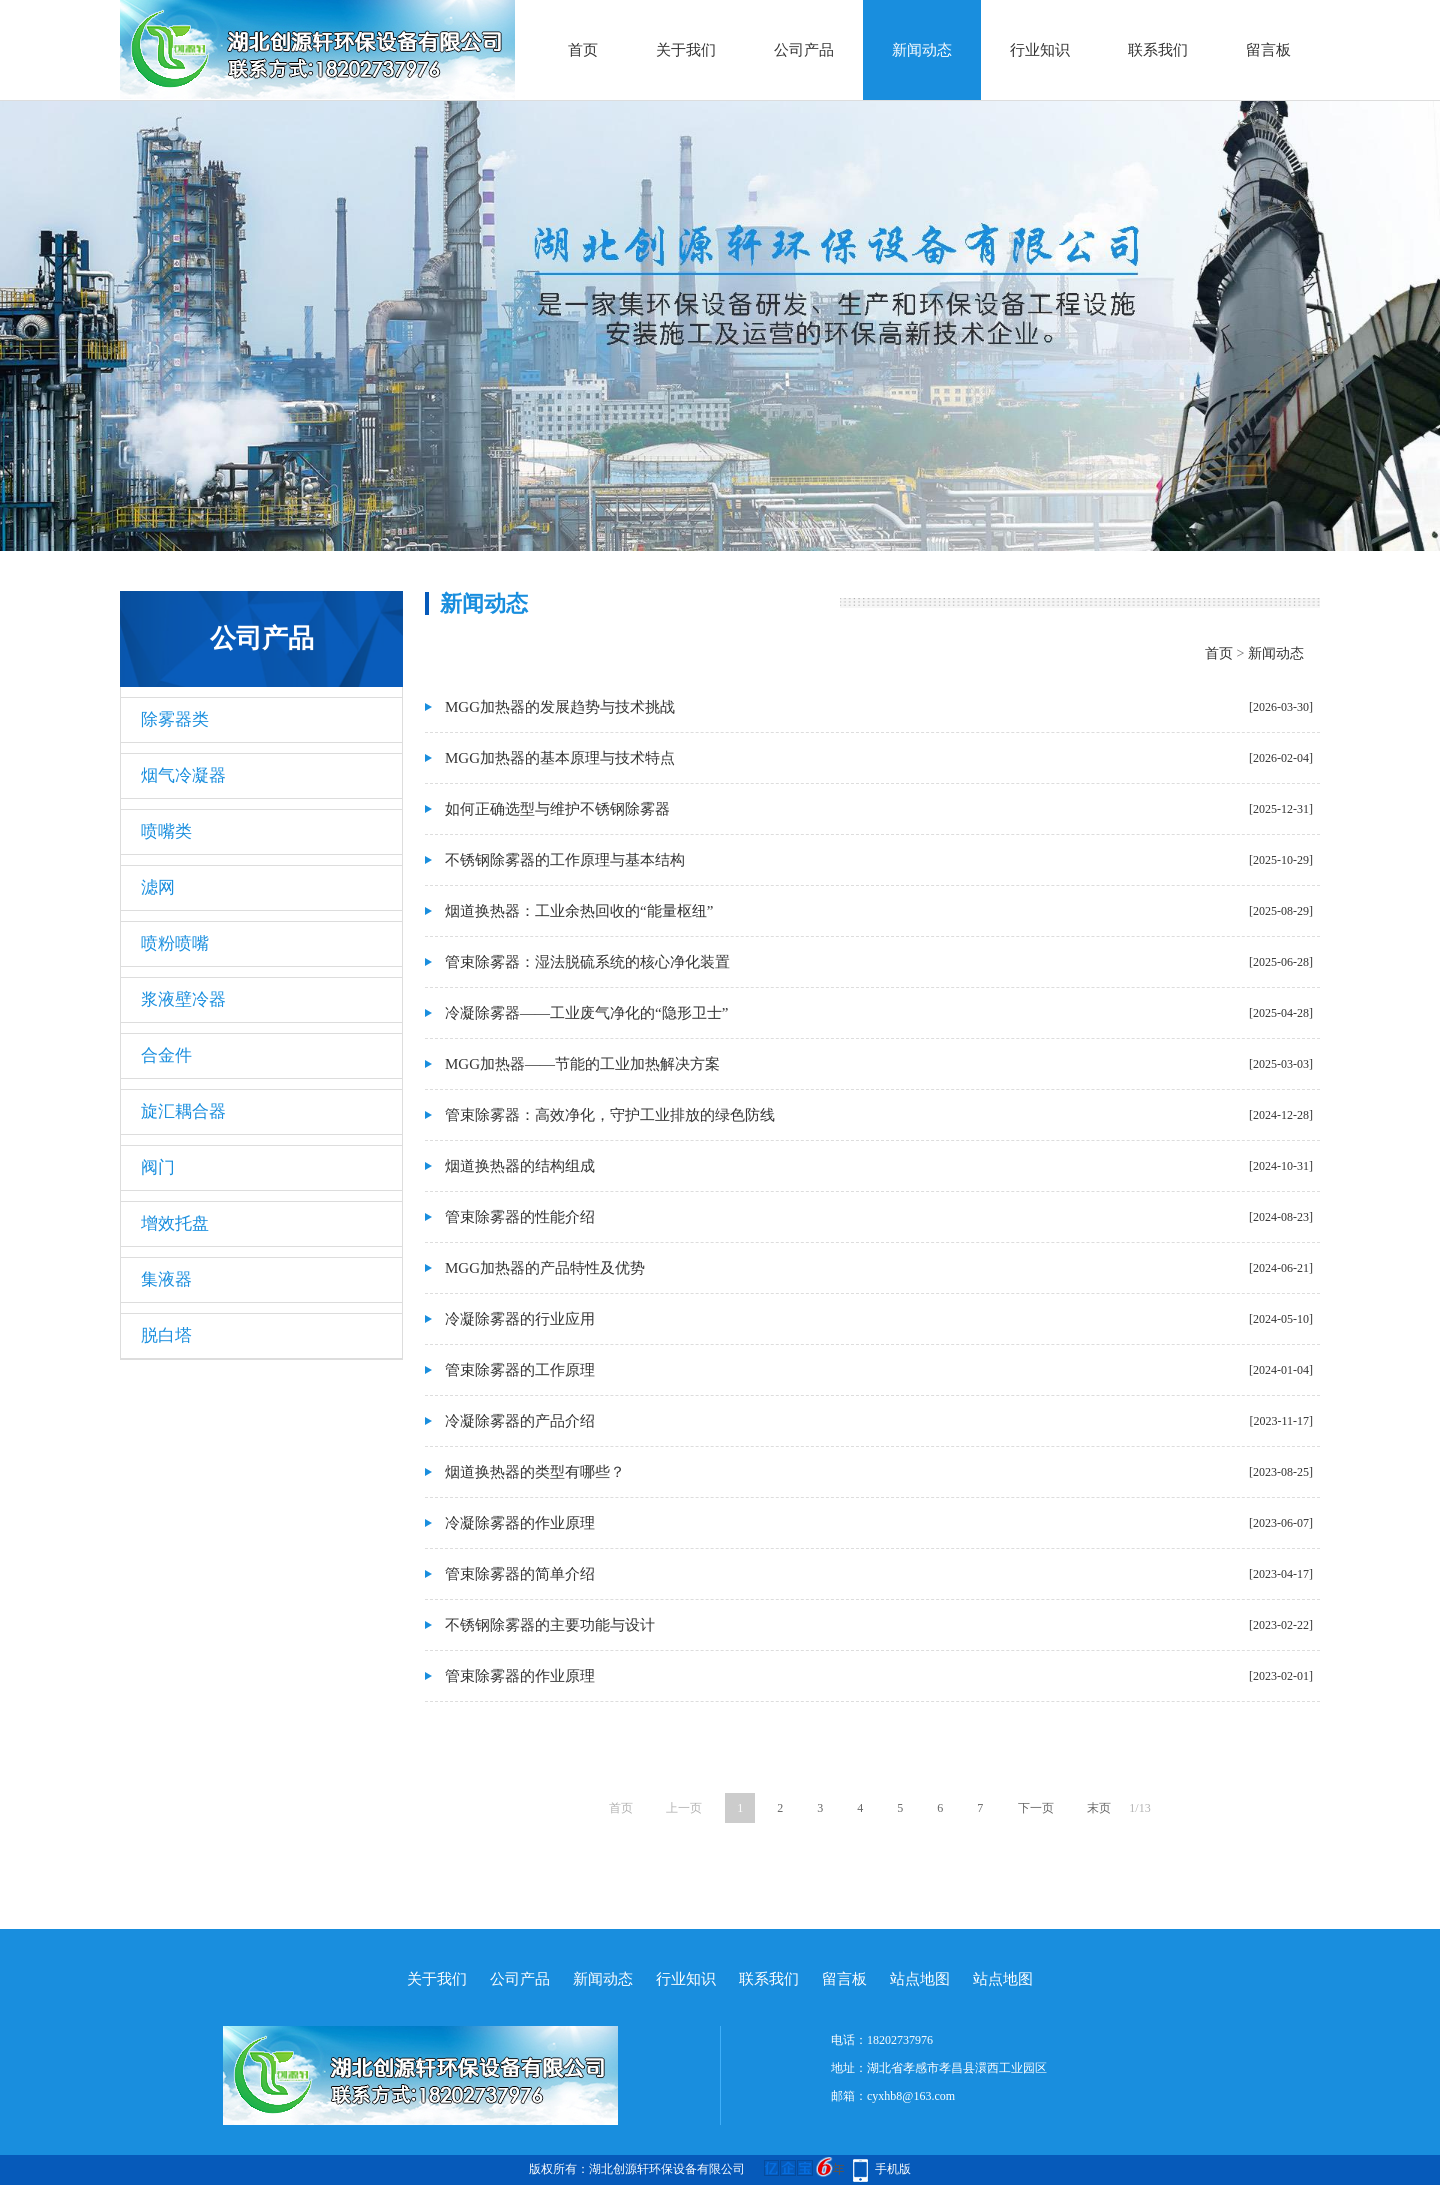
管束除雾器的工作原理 (520, 1370)
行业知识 (1040, 50)
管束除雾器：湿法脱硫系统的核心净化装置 (587, 962)
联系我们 (1158, 50)
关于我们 (686, 50)
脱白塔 (166, 1335)
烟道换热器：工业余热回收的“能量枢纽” (579, 911)
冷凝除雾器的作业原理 (520, 1523)
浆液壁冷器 (183, 999)
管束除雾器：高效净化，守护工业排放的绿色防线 (610, 1115)
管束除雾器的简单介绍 (520, 1574)
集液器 (166, 1279)
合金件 (166, 1055)
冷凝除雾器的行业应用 (520, 1319)
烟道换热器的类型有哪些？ (535, 1472)
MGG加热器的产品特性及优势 (545, 1268)
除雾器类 (175, 719)
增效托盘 (175, 1223)
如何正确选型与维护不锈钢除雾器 (557, 809)
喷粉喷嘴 (175, 943)
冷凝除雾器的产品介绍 (520, 1421)
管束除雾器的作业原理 (520, 1676)
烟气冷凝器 (183, 775)
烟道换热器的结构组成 (520, 1166)
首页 (583, 50)
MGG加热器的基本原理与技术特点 (560, 758)
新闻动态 (922, 50)
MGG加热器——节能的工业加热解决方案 (582, 1064)
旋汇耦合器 (183, 1111)
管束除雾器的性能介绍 (520, 1217)
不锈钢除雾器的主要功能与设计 (550, 1625)
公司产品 (804, 50)
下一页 (1036, 1808)
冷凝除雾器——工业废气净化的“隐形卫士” (586, 1013)
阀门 (158, 1167)
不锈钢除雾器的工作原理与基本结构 (565, 860)
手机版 (893, 2169)
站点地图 (920, 1979)
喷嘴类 (166, 831)
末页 (1099, 1808)
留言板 (1268, 50)
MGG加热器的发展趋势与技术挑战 (560, 707)
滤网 (158, 887)
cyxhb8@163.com (911, 2096)
